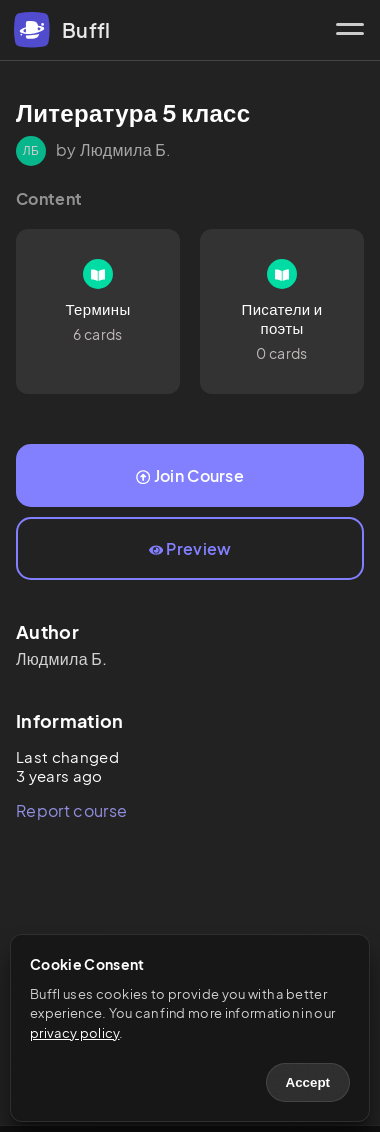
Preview (190, 548)
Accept (308, 1082)
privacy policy (74, 1033)
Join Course (190, 475)
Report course (71, 810)
